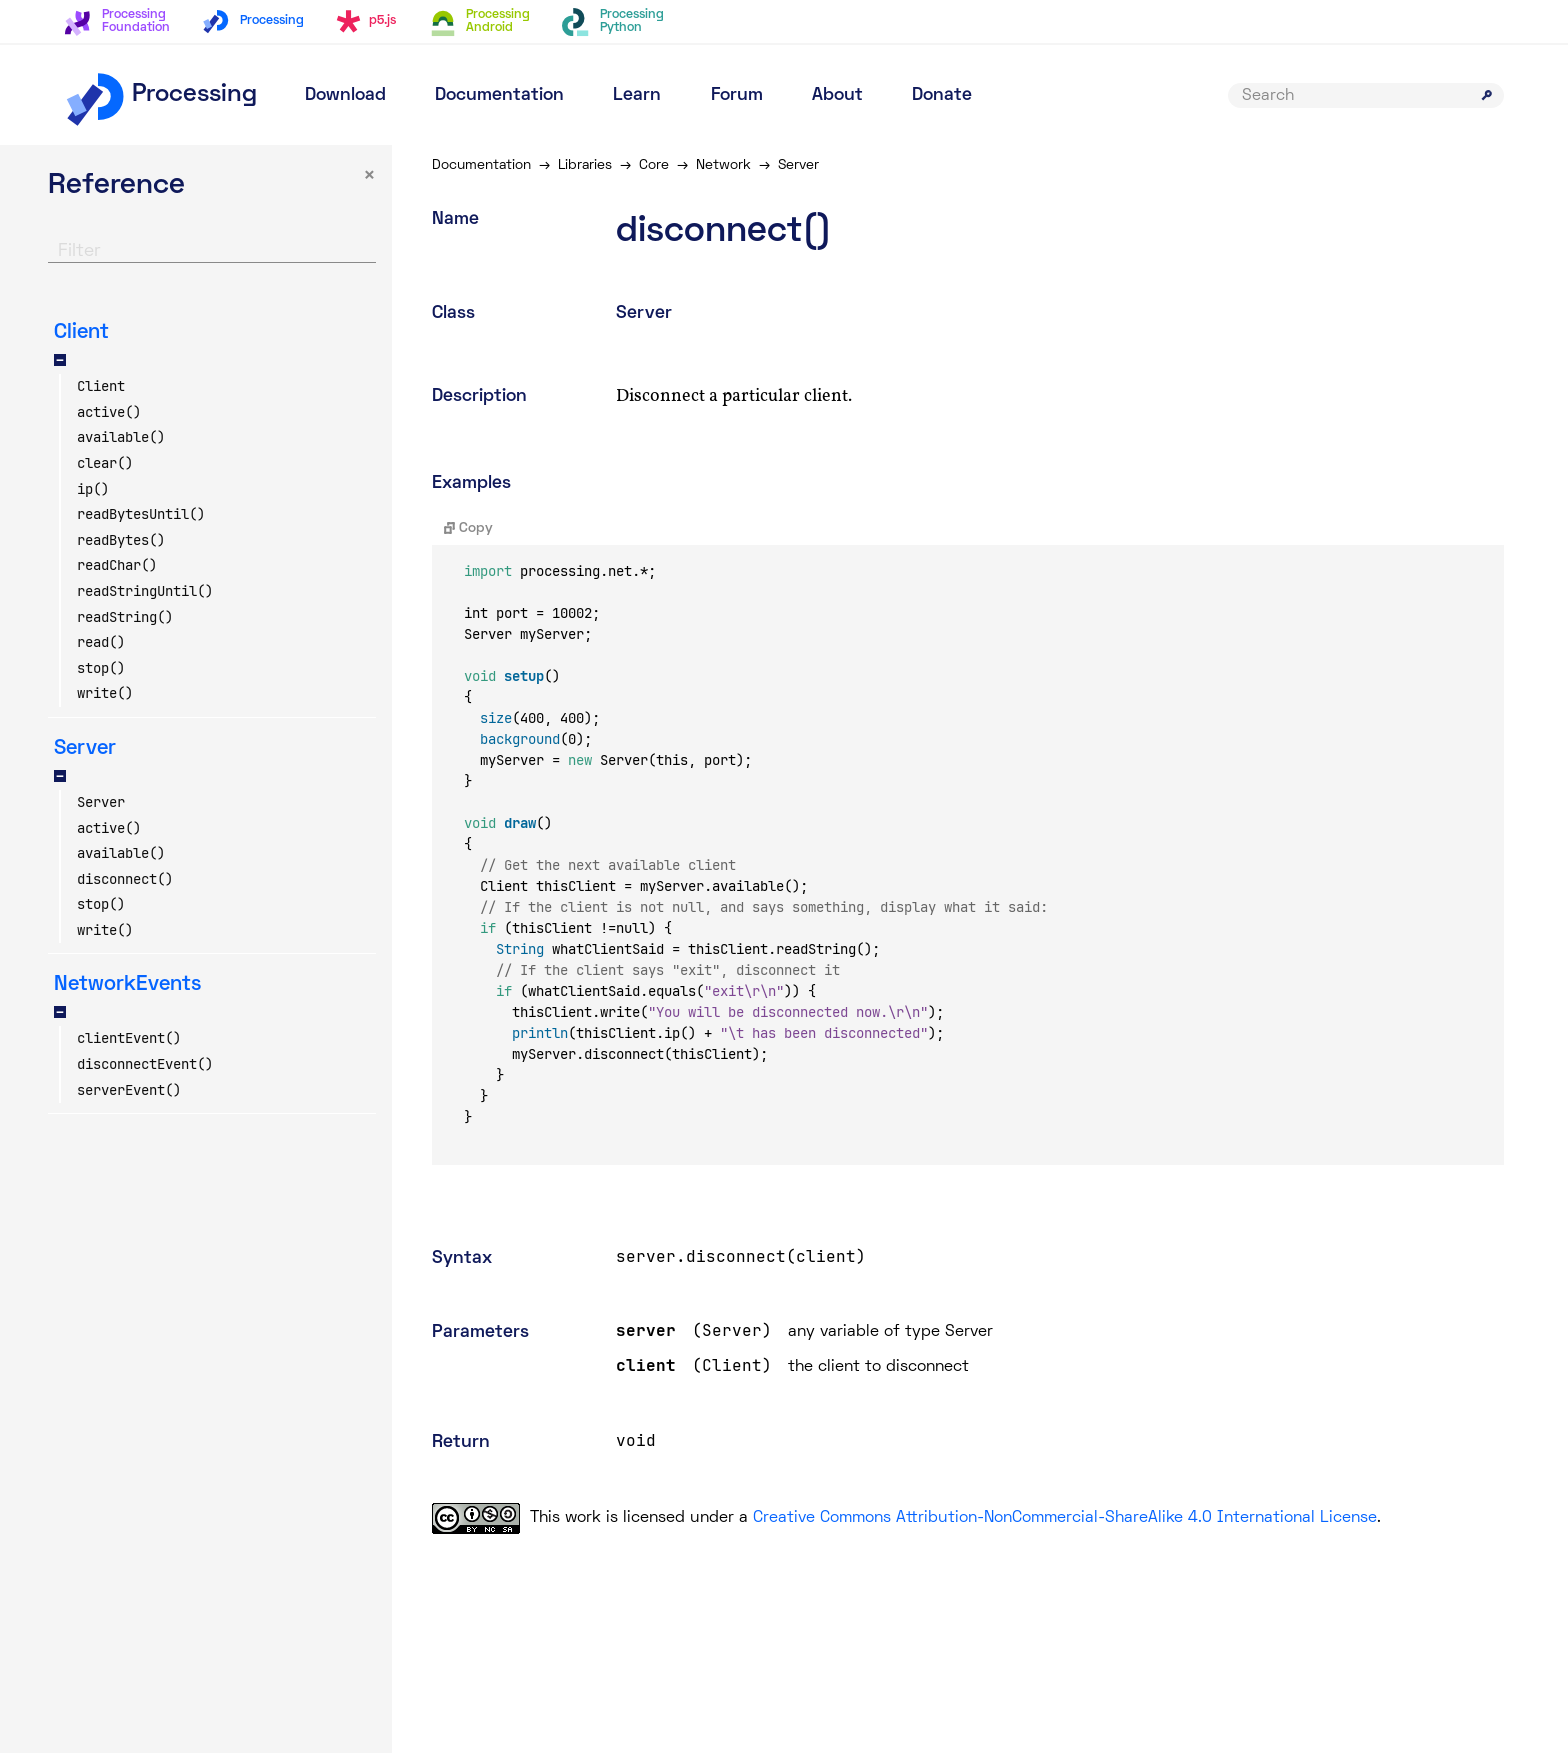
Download (345, 95)
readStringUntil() (145, 591)
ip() (93, 489)
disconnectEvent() (145, 1064)
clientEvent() (129, 1038)
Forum (737, 95)
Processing (160, 95)
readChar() (117, 565)
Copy (468, 528)
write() (105, 693)
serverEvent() (129, 1090)
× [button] (369, 176)
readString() (125, 617)
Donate (942, 95)
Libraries (585, 165)
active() (109, 412)
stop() (101, 668)
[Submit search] (1487, 95)
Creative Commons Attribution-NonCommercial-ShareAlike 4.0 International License (1065, 1518)
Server (101, 802)
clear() (105, 463)
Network (723, 165)
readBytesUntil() (141, 514)
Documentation (499, 95)
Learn (637, 95)
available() (121, 437)
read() (101, 642)
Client (101, 386)
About (837, 95)
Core (654, 165)
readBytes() (121, 540)
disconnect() (125, 879)
